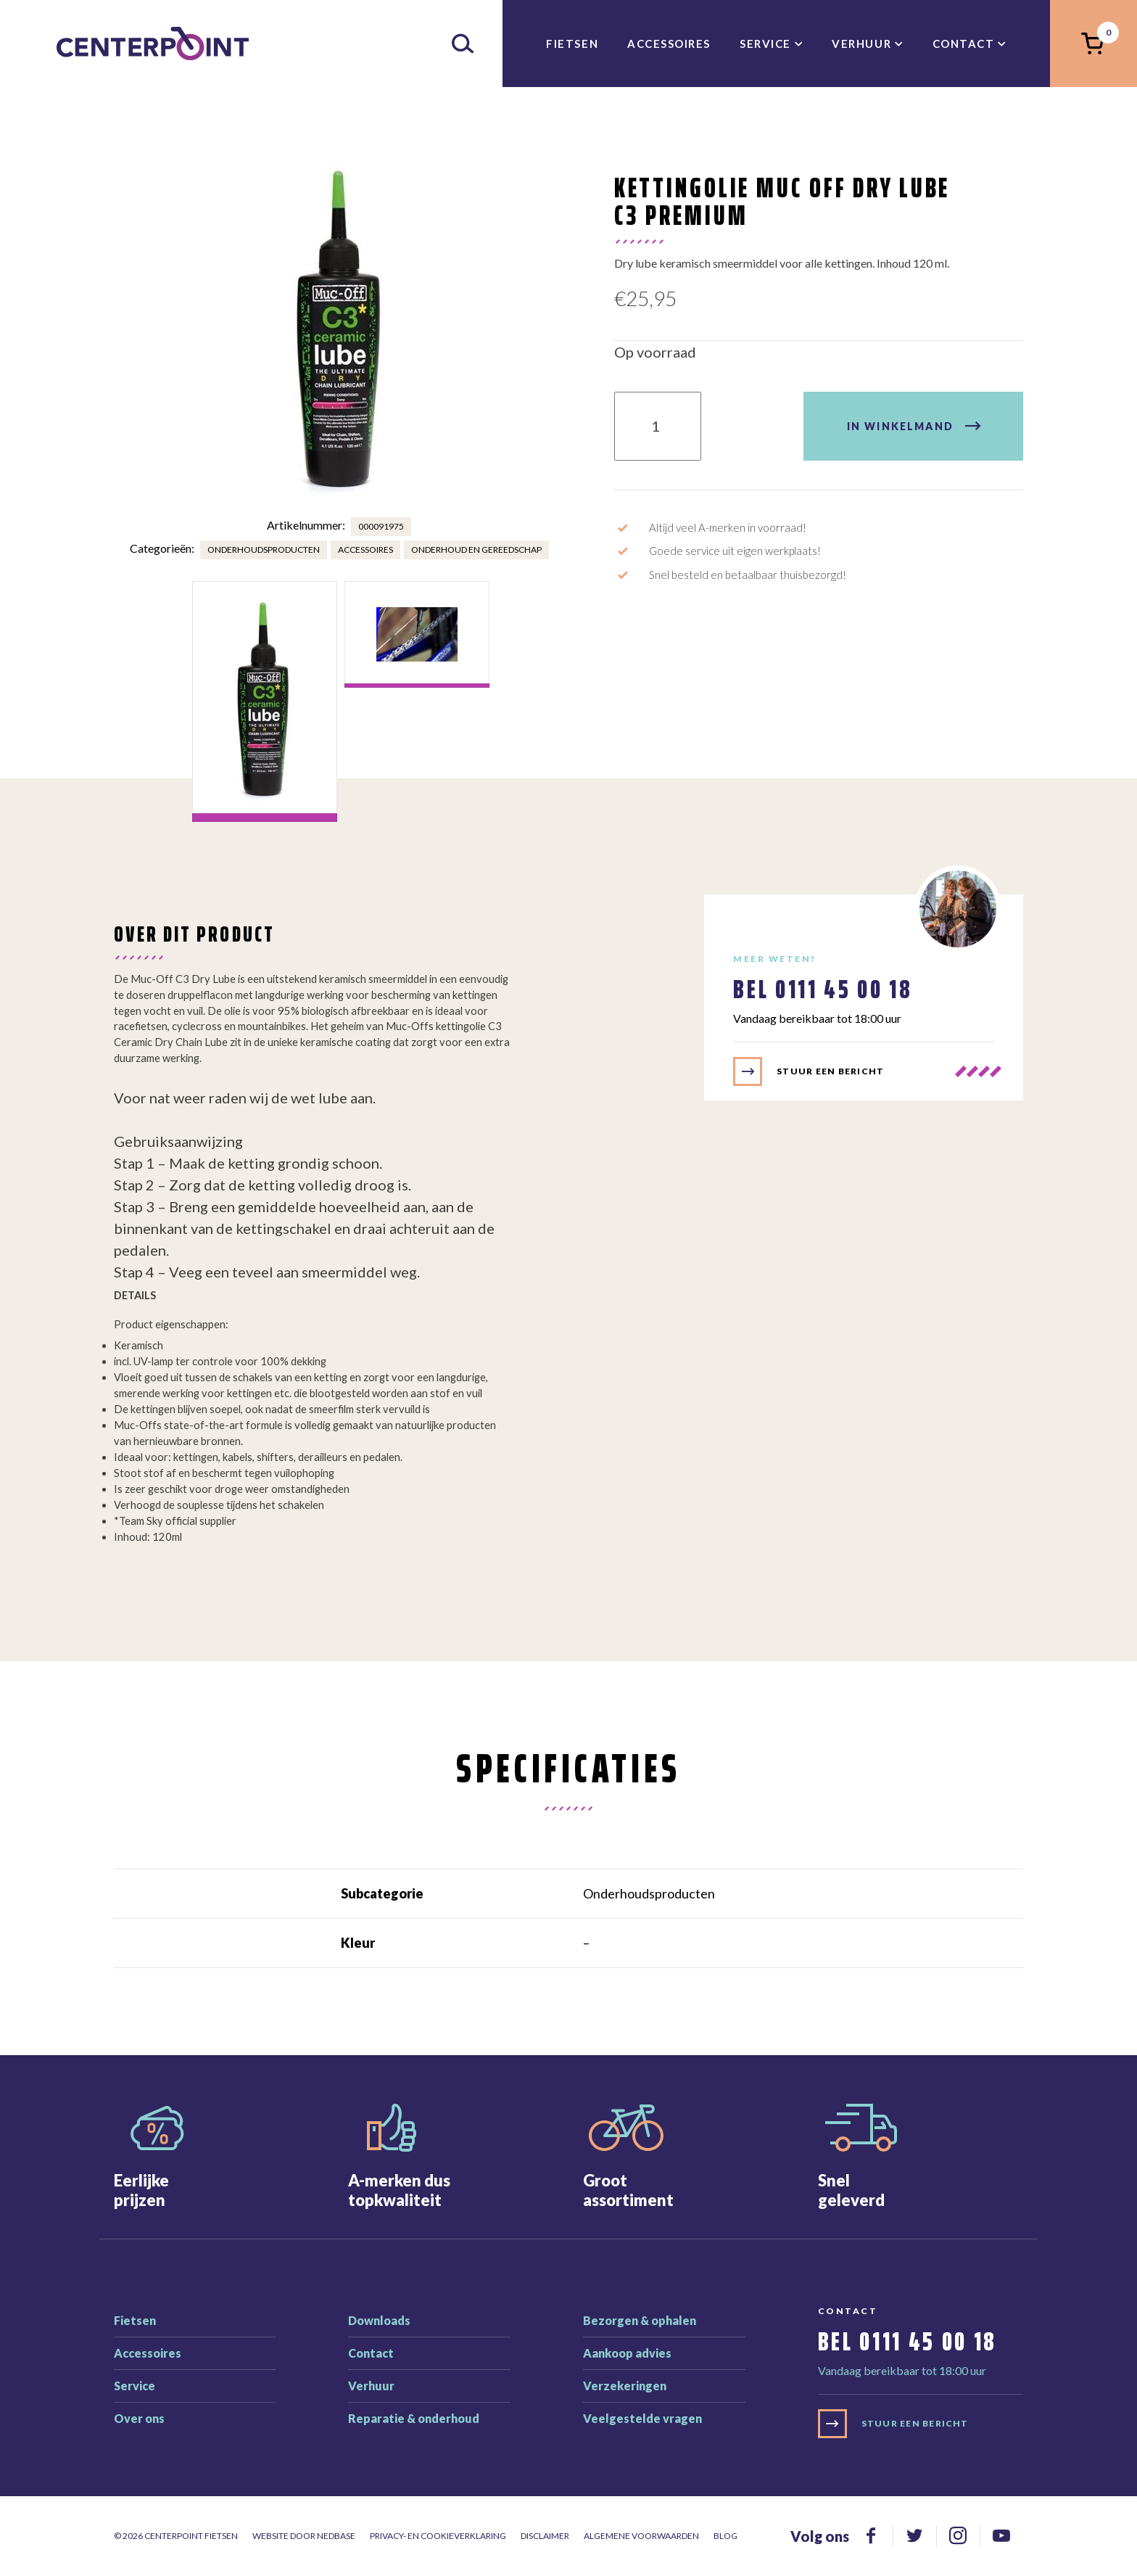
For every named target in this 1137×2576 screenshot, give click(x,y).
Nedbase (336, 2535)
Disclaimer (545, 2535)
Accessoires (669, 43)
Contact (964, 43)
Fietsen (572, 43)
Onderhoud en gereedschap (476, 549)
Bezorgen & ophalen (639, 2320)
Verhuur (861, 43)
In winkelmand (900, 426)
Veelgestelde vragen (642, 2418)
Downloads (379, 2320)
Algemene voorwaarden (641, 2535)
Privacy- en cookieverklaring (438, 2535)
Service (765, 43)
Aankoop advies (627, 2353)
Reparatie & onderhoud (413, 2418)
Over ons (139, 2418)
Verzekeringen (624, 2385)
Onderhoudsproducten (263, 549)
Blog (725, 2535)
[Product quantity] (657, 426)
